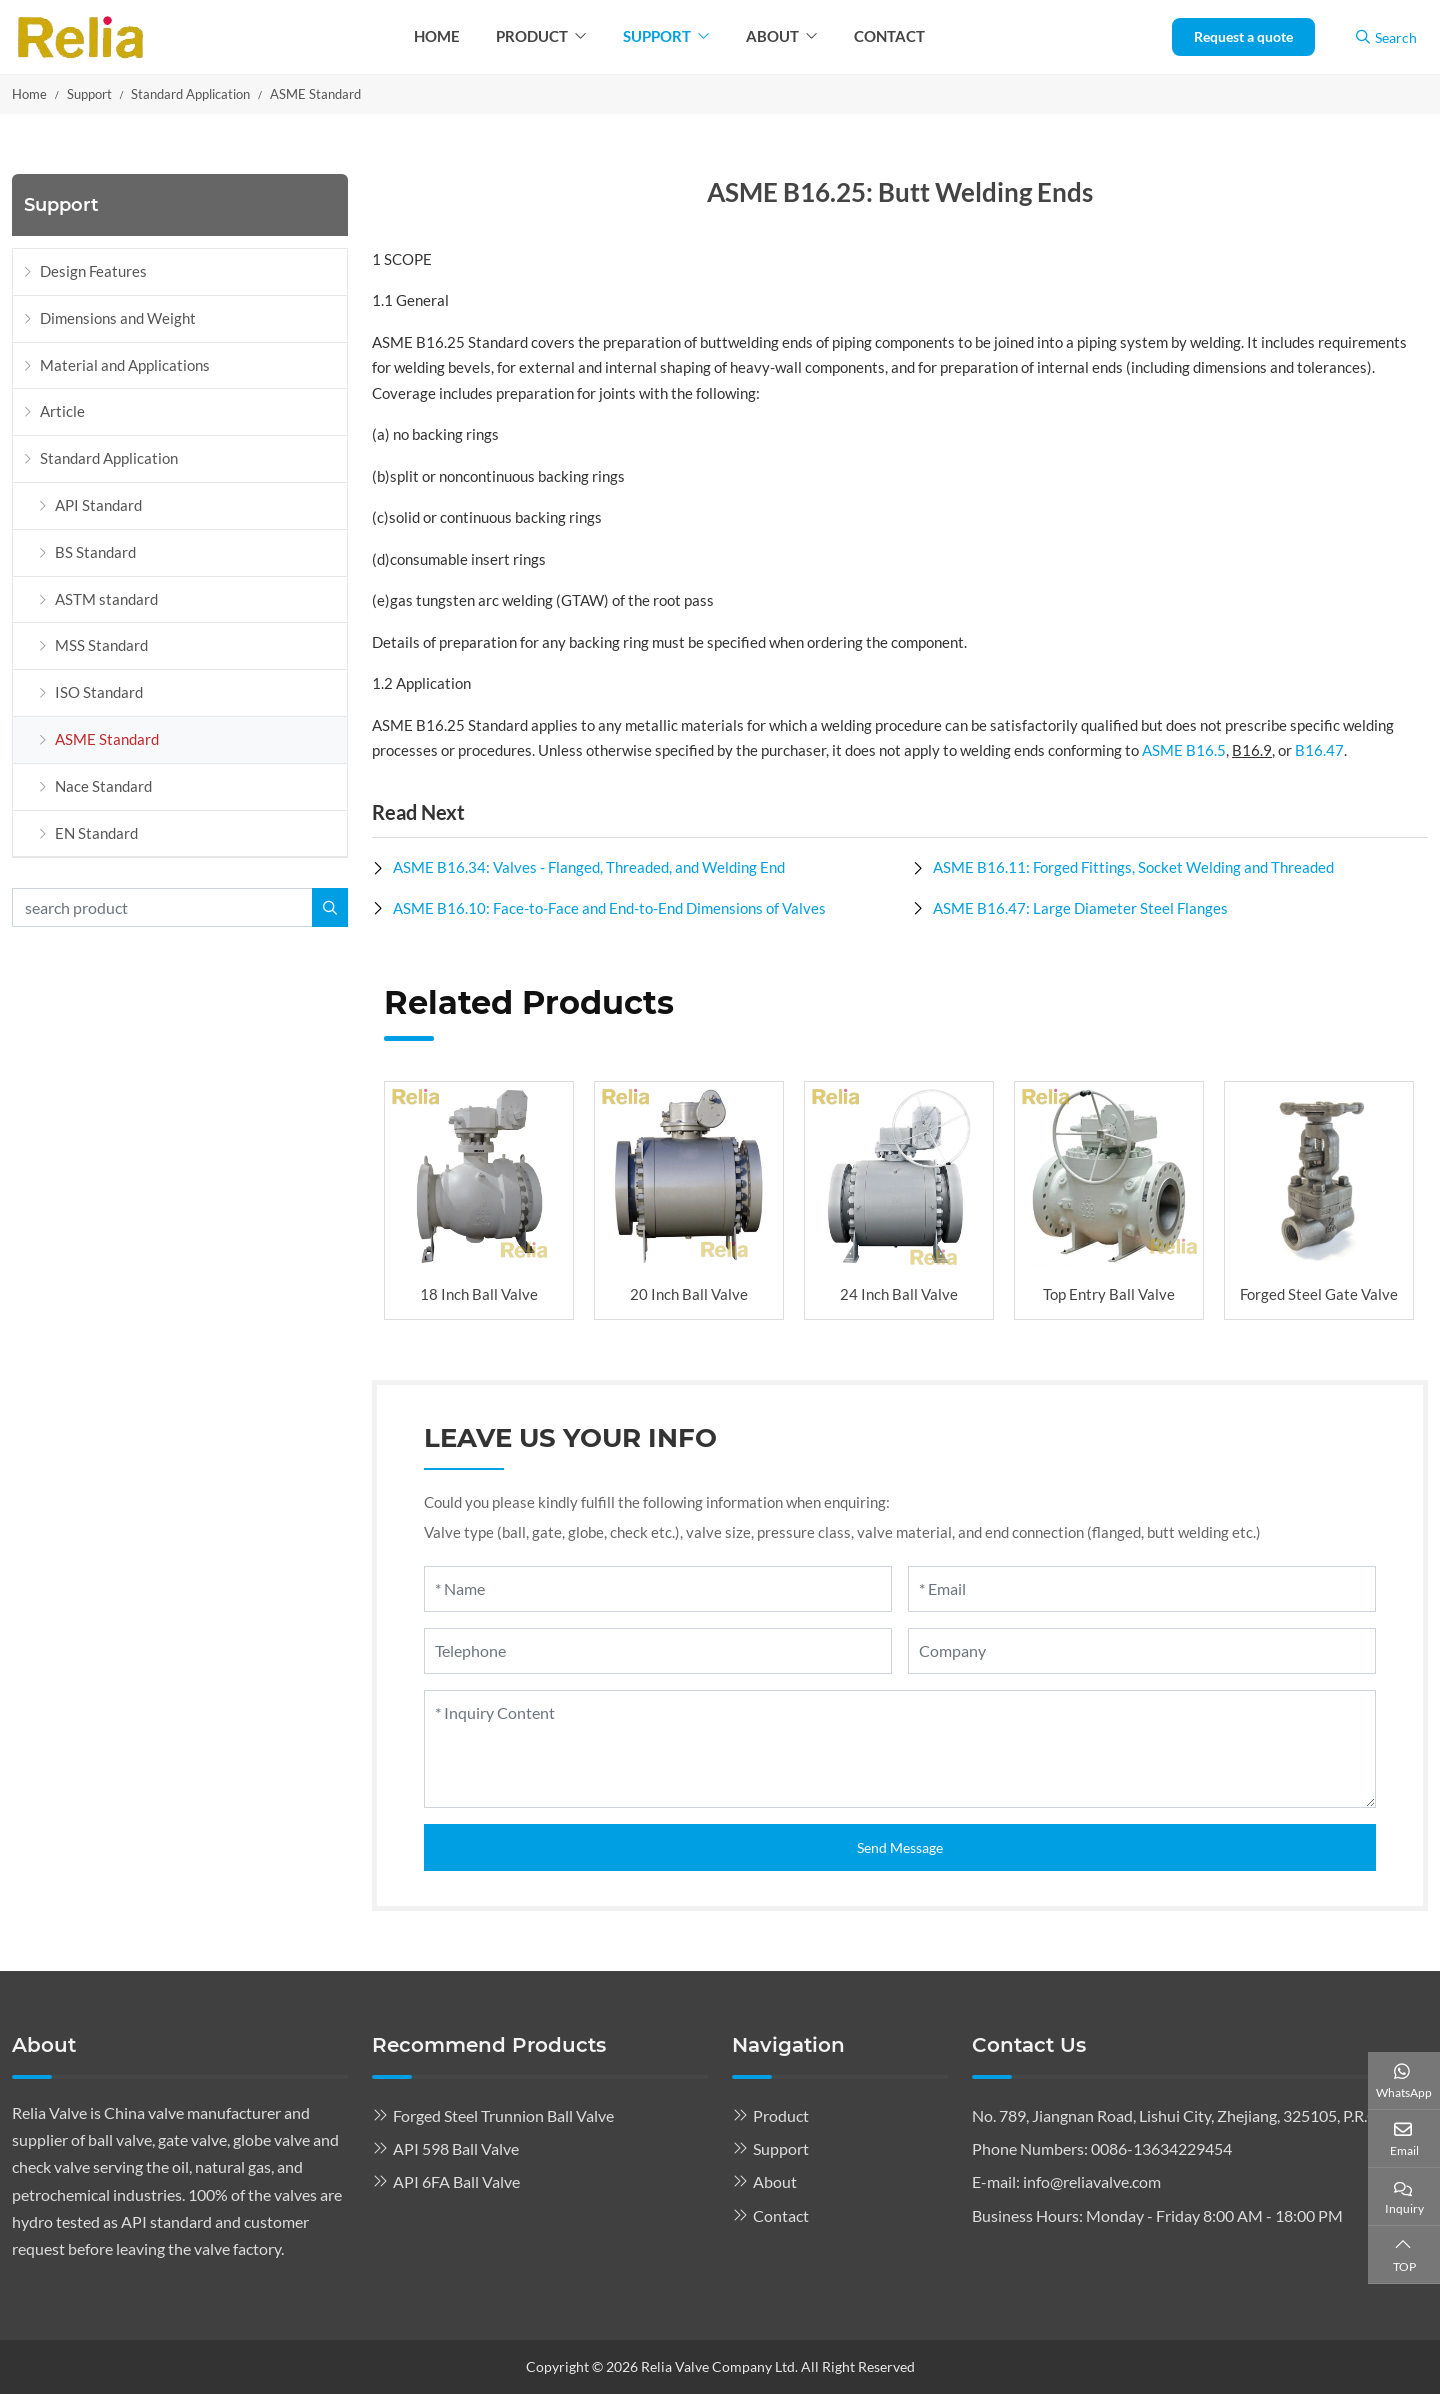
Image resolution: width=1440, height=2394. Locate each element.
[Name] (658, 1589)
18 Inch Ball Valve (479, 1294)
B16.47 (1319, 750)
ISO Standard (99, 692)
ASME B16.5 (1184, 750)
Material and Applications (125, 365)
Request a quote (1243, 36)
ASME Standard (107, 739)
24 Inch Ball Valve (899, 1294)
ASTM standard (106, 599)
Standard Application (109, 458)
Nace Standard (103, 786)
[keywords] (162, 907)
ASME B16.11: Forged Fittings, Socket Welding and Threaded (1133, 867)
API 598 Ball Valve (456, 2148)
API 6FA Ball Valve (456, 2181)
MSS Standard (101, 645)
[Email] (1142, 1589)
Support (657, 36)
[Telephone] (658, 1651)
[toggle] (327, 459)
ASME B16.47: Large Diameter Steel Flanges (1080, 908)
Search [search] (1386, 37)
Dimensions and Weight (118, 318)
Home (437, 36)
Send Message (900, 1847)
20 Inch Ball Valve (689, 1294)
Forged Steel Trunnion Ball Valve (503, 2115)
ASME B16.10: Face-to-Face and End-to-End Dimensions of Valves (609, 908)
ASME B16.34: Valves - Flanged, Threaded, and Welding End (589, 867)
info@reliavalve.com (1092, 2181)
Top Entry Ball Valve (1109, 1294)
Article (62, 411)
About (772, 36)
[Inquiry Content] (900, 1749)
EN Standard (96, 833)
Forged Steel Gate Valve (1319, 1294)
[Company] (1142, 1651)
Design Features (93, 271)
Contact (889, 36)
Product (532, 36)
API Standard (98, 505)
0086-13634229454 (1161, 2148)
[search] (330, 907)
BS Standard (95, 552)
